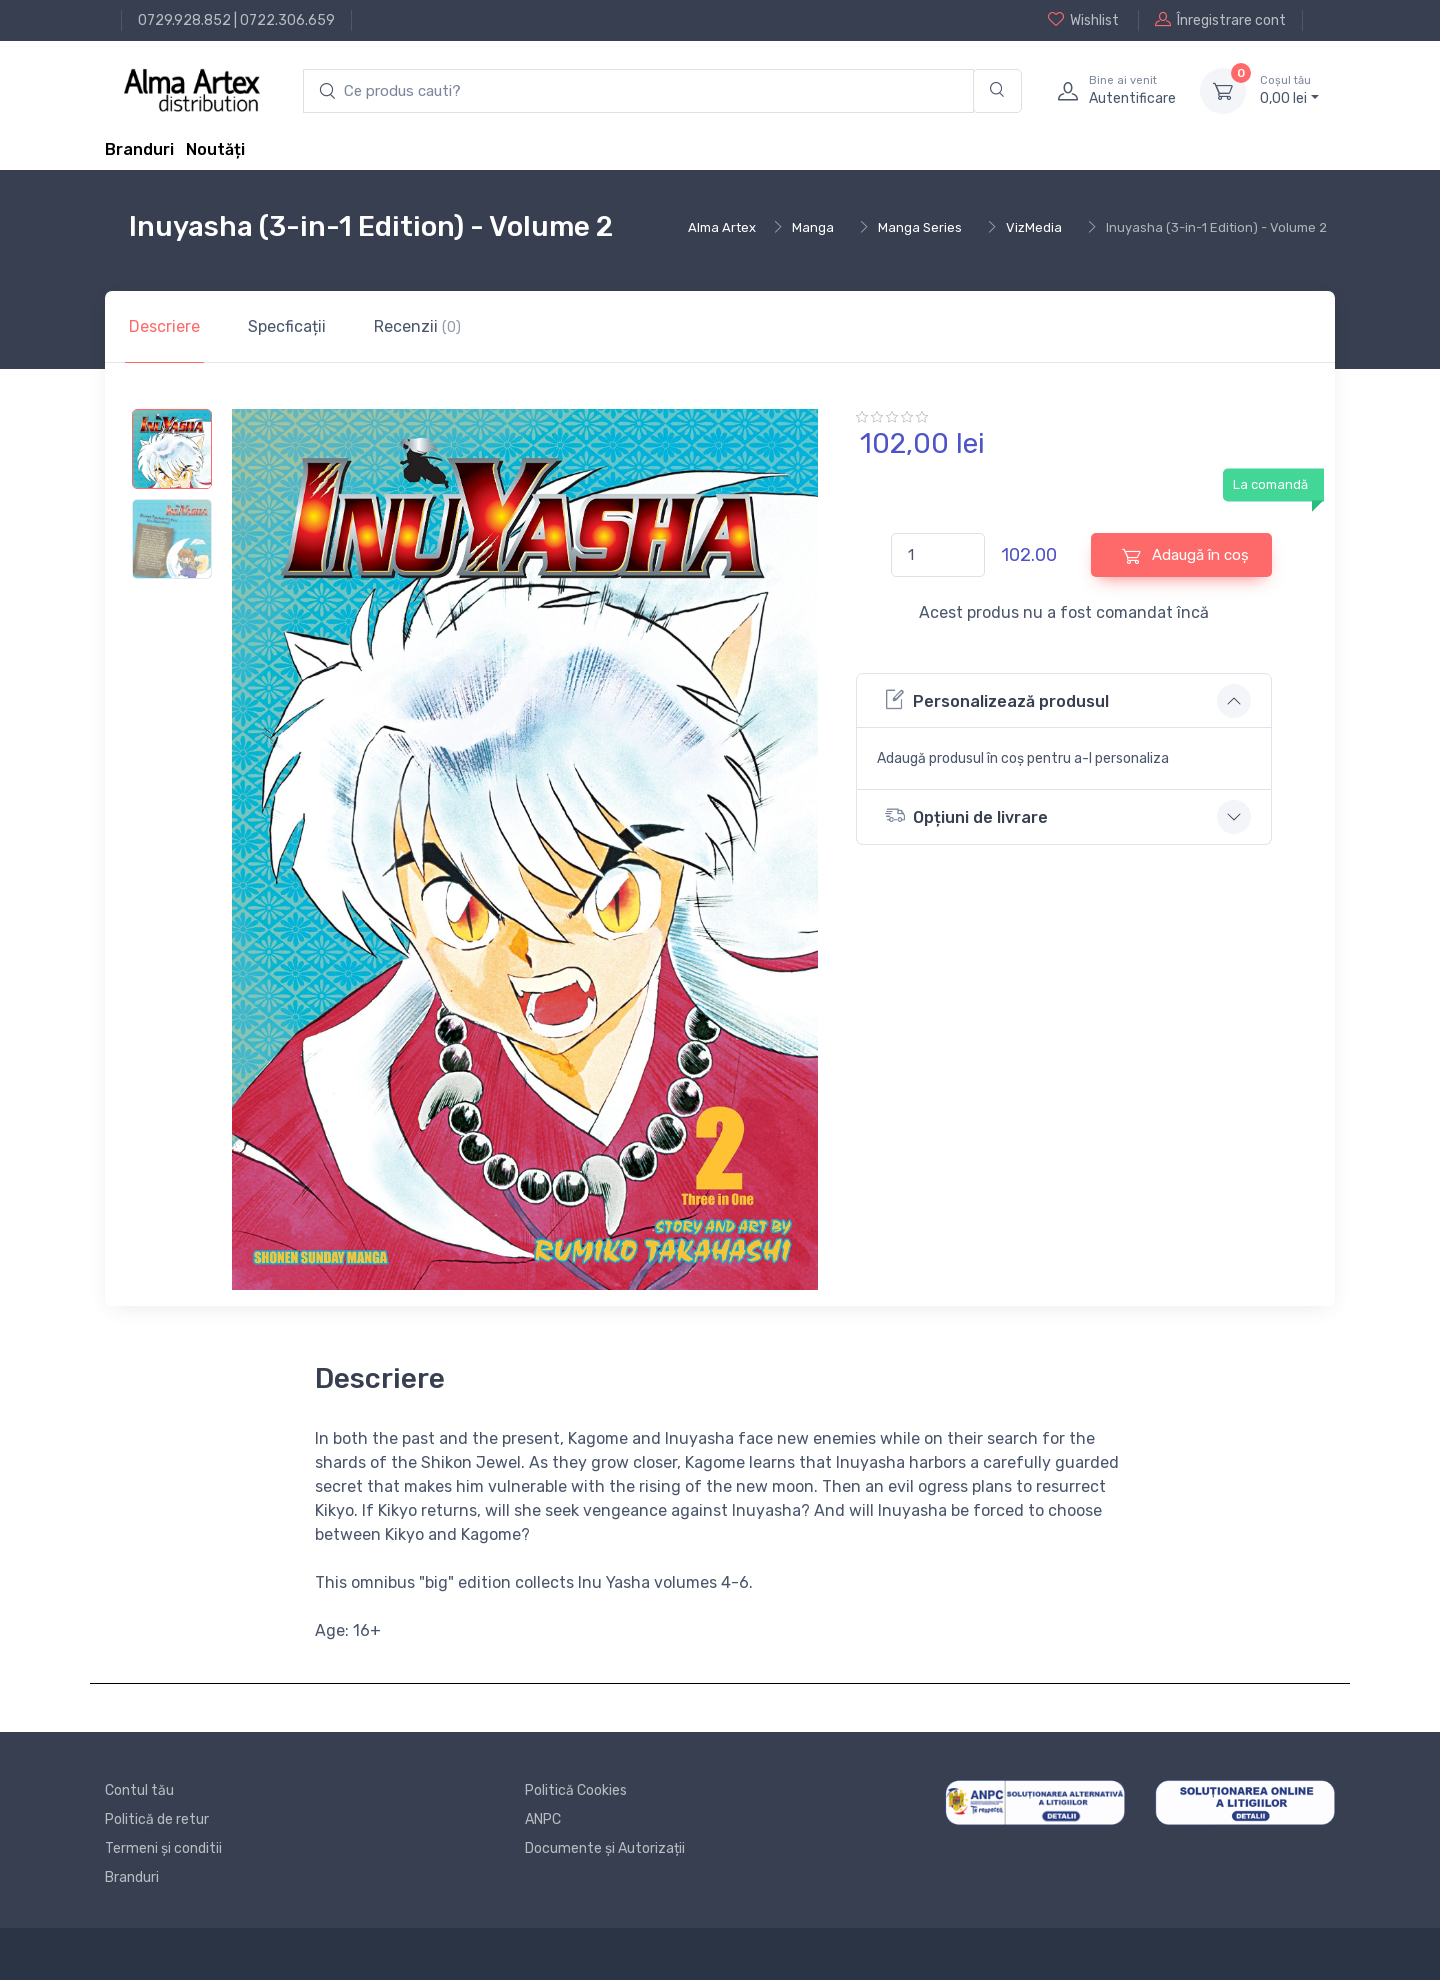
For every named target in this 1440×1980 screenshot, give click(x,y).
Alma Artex (722, 227)
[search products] (638, 91)
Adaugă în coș (1185, 555)
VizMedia (1034, 227)
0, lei (1289, 90)
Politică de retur (157, 1819)
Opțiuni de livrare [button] (966, 815)
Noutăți (215, 149)
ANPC (543, 1819)
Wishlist (1083, 20)
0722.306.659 (287, 20)
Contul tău (139, 1790)
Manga (813, 227)
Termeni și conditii (163, 1848)
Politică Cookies (576, 1790)
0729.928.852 (184, 20)
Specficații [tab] (287, 326)
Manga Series (920, 227)
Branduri (139, 149)
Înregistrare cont (1220, 20)
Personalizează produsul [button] (997, 699)
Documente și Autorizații (605, 1848)
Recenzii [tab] (417, 326)
